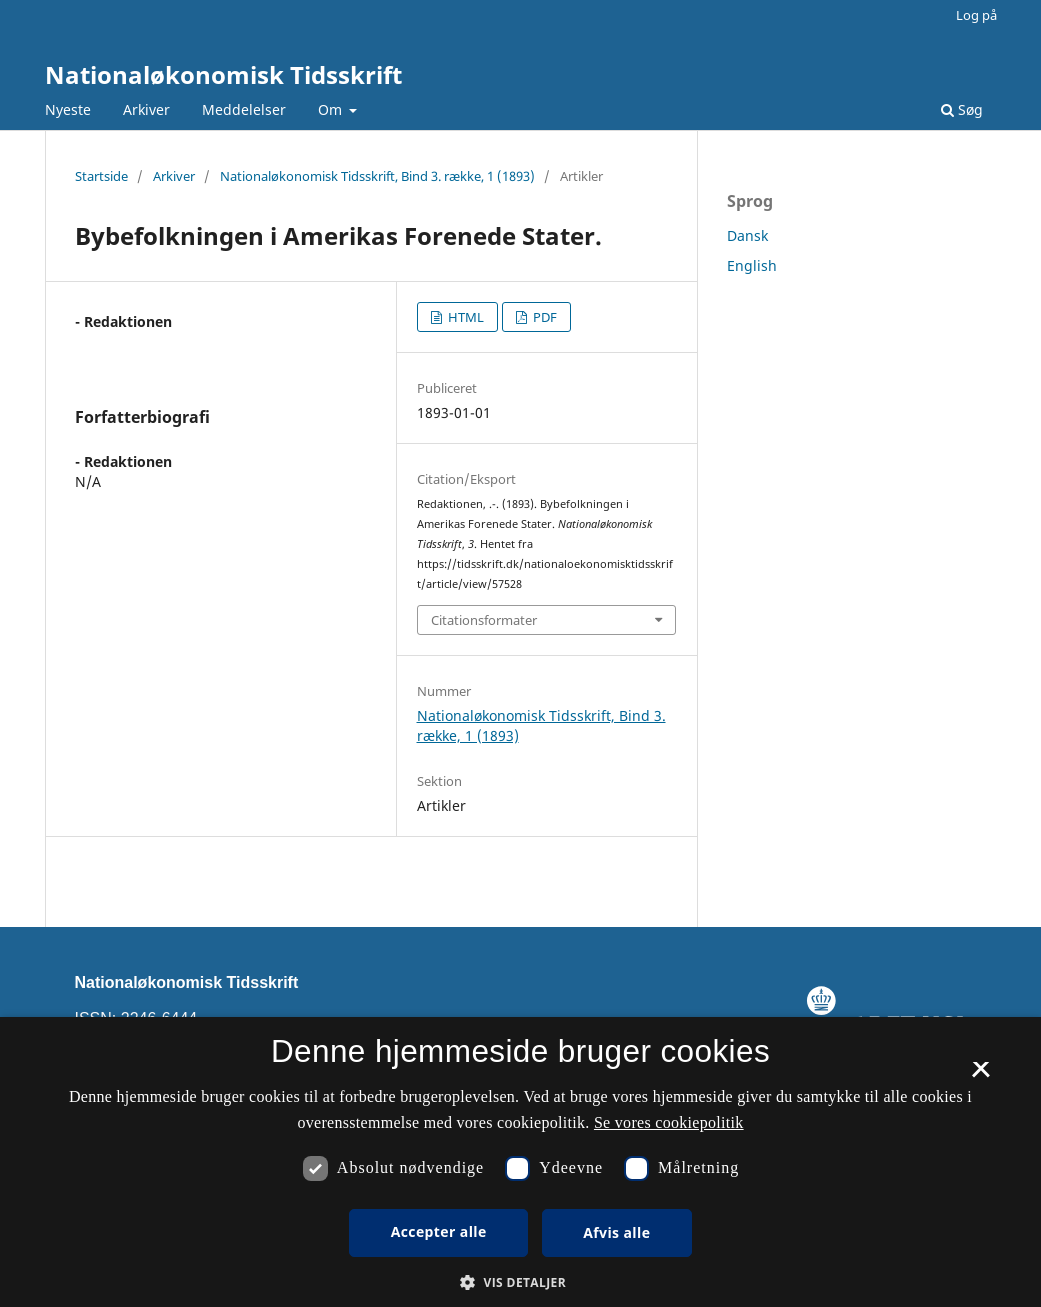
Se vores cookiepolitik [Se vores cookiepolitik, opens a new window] (669, 1122)
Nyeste (68, 109)
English (752, 265)
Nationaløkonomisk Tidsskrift (223, 74)
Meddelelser (244, 109)
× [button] (980, 1076)
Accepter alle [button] (439, 1231)
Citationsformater (484, 620)
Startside (101, 176)
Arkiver (146, 109)
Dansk (747, 235)
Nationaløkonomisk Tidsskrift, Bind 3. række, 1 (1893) (377, 176)
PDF (543, 317)
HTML (464, 317)
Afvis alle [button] (616, 1232)
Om (332, 109)
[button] (520, 1282)
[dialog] (520, 1162)
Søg (962, 109)
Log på (976, 15)
